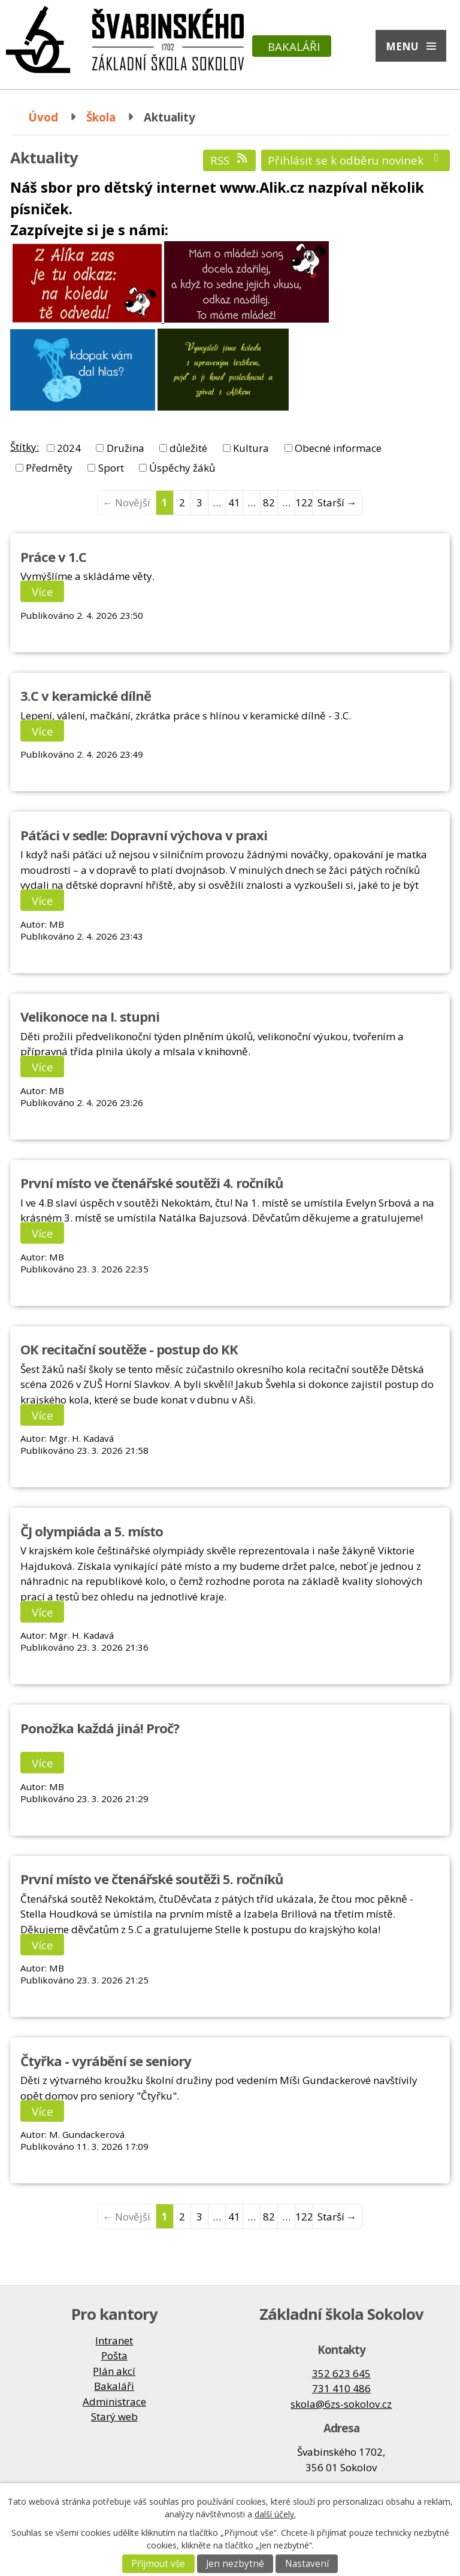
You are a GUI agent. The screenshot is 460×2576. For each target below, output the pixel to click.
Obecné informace (338, 448)
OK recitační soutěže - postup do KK (129, 1349)
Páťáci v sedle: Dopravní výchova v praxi (143, 835)
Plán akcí (114, 2371)
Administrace (114, 2401)
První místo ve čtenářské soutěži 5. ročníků (151, 1879)
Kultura (251, 448)
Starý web (114, 2416)
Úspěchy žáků (182, 468)
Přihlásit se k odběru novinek (355, 160)
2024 (69, 448)
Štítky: (24, 447)
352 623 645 (341, 2373)
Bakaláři (294, 46)
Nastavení (307, 2563)
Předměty (49, 468)
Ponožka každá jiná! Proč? (99, 1728)
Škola (101, 117)
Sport (111, 468)
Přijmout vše (158, 2563)
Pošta (114, 2355)
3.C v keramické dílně (85, 695)
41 (234, 502)
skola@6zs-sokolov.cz (341, 2404)
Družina (125, 448)
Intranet (114, 2340)
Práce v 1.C (53, 557)
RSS (229, 160)
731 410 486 (341, 2388)
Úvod (43, 117)
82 (269, 502)
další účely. (275, 2514)
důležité (188, 448)
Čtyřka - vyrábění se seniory (105, 2061)
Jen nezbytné (235, 2563)
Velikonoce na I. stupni (89, 1016)
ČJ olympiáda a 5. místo (91, 1531)
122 (304, 502)
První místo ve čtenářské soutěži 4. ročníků (151, 1183)
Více (42, 591)
